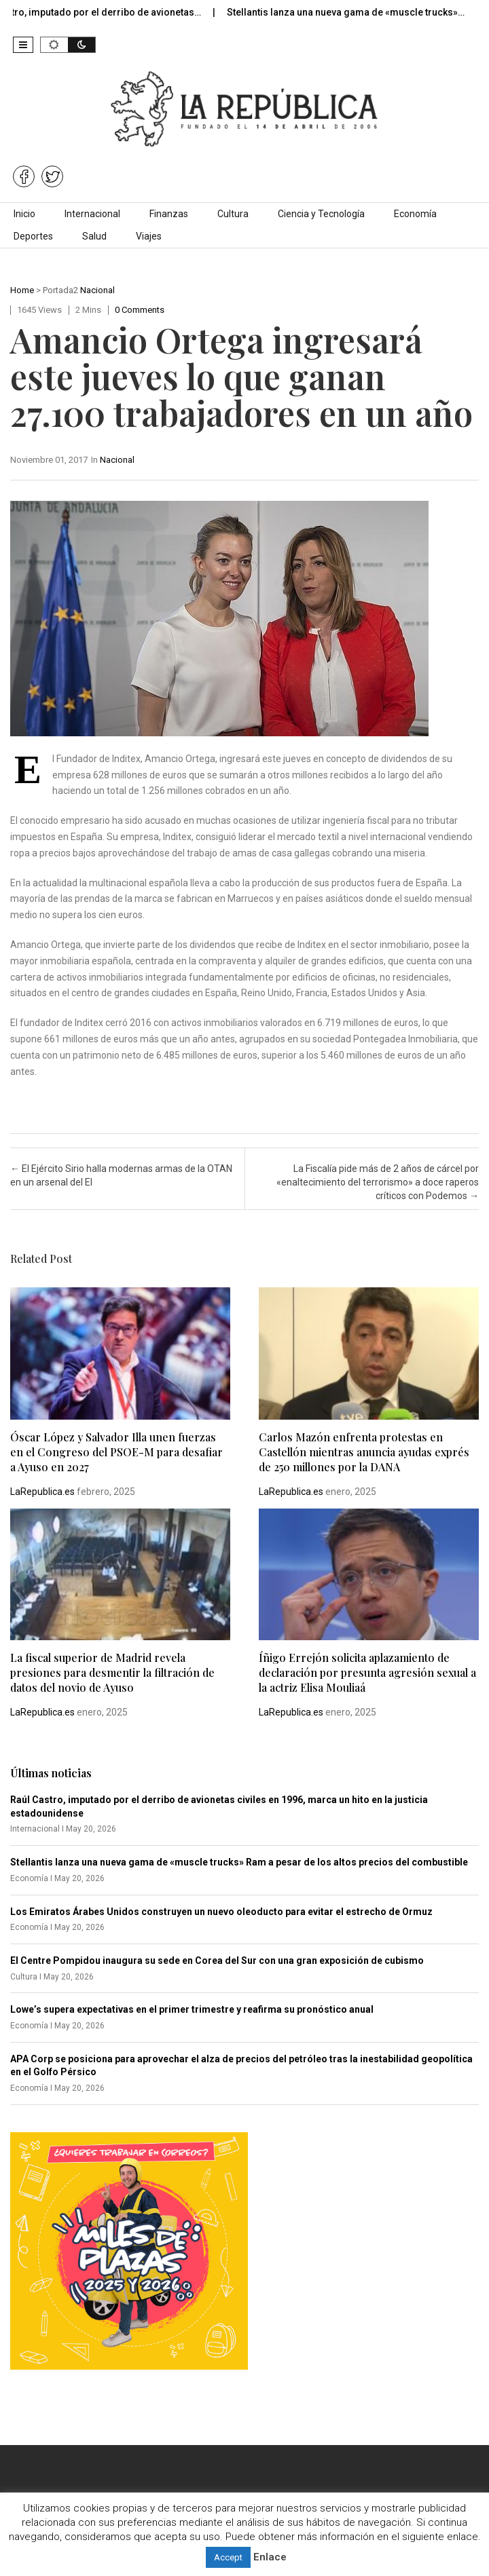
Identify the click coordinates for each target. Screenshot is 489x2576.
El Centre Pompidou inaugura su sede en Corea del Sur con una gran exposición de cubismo (217, 1960)
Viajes (149, 236)
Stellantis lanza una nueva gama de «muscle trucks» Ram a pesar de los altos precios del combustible (239, 1862)
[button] (23, 45)
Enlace (270, 2557)
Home (22, 290)
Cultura (233, 213)
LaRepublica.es (42, 1491)
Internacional (92, 213)
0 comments (139, 310)
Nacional (97, 290)
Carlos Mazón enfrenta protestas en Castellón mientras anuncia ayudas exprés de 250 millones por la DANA (364, 1452)
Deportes (33, 236)
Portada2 (60, 290)
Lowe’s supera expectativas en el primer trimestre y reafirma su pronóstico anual (192, 2009)
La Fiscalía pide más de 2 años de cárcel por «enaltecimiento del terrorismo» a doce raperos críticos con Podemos (377, 1182)
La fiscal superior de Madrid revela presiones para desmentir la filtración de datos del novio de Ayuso (112, 1672)
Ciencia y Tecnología (321, 213)
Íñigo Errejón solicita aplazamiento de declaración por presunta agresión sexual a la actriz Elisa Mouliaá (367, 1672)
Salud (94, 236)
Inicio (24, 213)
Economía (415, 213)
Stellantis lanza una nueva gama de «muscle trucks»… (357, 12)
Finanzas (168, 213)
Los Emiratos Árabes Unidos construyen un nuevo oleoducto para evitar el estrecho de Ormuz (221, 1911)
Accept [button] (228, 2557)
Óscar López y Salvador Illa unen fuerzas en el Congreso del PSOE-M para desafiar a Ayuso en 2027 (116, 1452)
